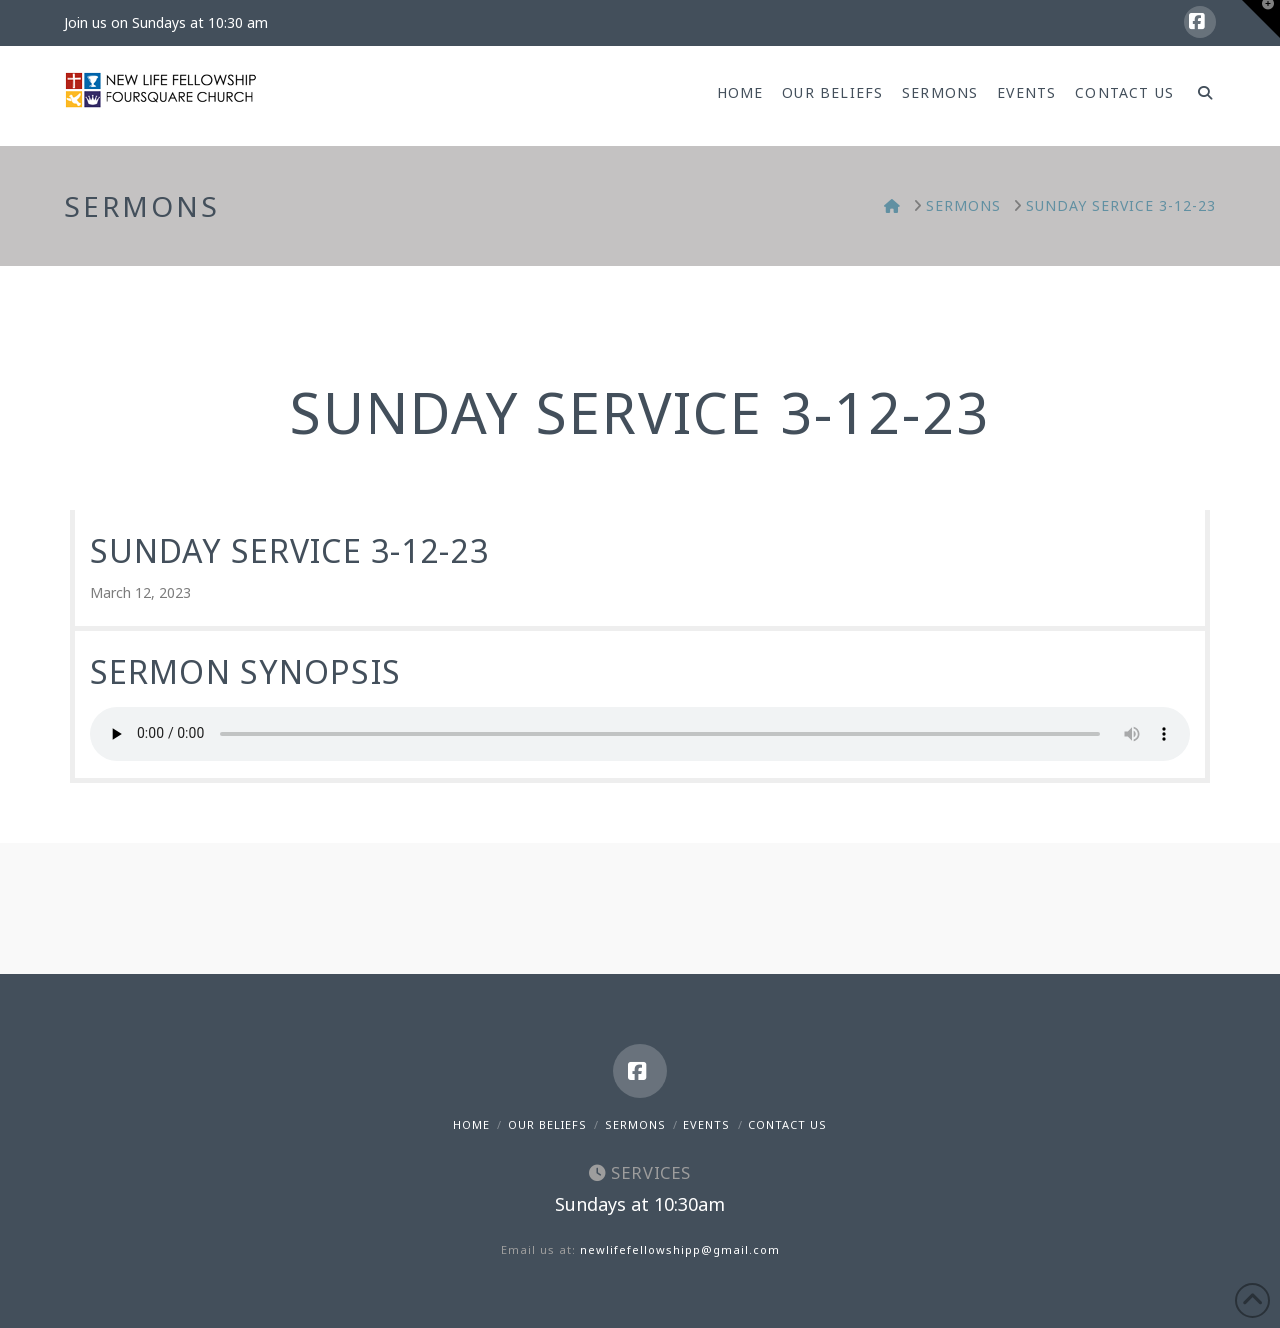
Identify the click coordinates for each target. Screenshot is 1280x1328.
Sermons (635, 1124)
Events (706, 1124)
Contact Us (787, 1124)
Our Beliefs (547, 1124)
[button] (1261, 19)
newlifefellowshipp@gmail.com (680, 1249)
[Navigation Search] (1199, 96)
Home (471, 1124)
